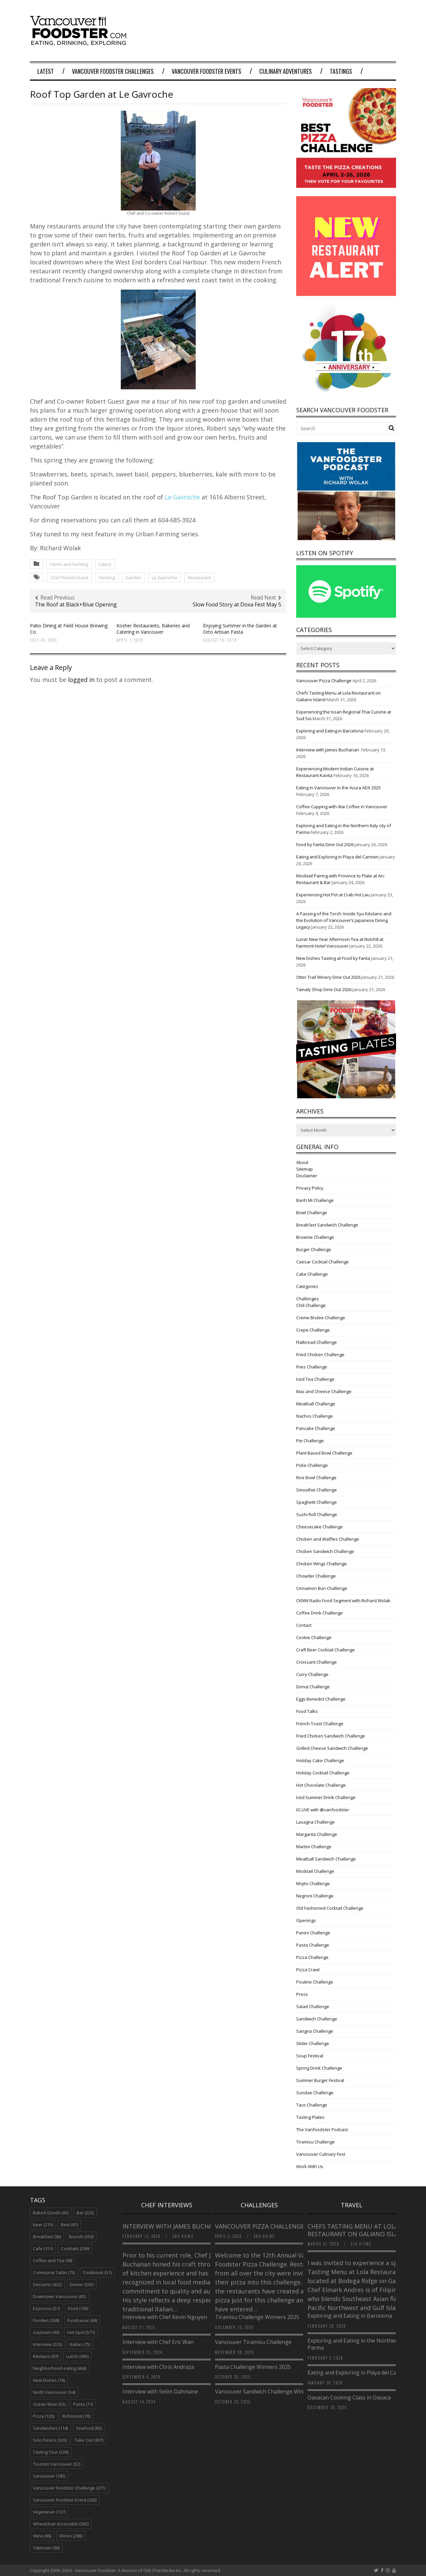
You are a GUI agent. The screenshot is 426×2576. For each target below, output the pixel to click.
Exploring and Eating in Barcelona (329, 731)
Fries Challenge (311, 1367)
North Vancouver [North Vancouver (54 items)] (54, 2392)
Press (302, 1994)
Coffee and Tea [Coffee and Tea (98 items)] (52, 2260)
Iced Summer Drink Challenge (325, 1797)
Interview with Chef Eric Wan (158, 2342)
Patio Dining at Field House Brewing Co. (68, 628)
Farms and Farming (69, 564)
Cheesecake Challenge (319, 1527)
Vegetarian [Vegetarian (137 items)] (49, 2512)
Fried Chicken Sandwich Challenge (330, 1736)
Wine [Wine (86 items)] (42, 2536)
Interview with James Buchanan (328, 750)
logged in (81, 680)
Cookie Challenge (313, 1637)
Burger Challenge (313, 1249)
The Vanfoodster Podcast (322, 2129)
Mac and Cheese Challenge (323, 1391)
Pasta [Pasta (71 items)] (83, 2404)
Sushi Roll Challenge (316, 1514)
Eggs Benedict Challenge (320, 1699)
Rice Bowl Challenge (316, 1478)
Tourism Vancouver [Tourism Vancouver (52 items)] (56, 2464)
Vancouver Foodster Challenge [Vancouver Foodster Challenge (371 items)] (69, 2488)
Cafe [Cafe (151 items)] (43, 2249)
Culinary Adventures (285, 71)
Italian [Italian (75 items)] (80, 2344)
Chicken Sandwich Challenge (325, 1551)
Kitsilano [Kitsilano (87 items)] (45, 2356)
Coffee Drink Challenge (319, 1613)
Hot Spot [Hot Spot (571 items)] (81, 2332)
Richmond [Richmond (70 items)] (76, 2416)
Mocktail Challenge (315, 1871)
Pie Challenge (310, 1441)
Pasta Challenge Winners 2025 (253, 2367)
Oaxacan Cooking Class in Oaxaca (349, 2397)
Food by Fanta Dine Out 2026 (324, 844)
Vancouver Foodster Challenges (113, 71)
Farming (107, 577)
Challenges (307, 1299)
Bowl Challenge (311, 1213)
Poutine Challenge (314, 1982)
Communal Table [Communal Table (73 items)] (54, 2272)
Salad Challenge (312, 2006)
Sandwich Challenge (316, 2019)
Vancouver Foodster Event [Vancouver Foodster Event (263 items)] (65, 2500)
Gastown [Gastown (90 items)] (46, 2332)
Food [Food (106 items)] (78, 2308)
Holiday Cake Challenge (320, 1760)
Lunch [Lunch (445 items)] (77, 2356)
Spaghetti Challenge (316, 1502)
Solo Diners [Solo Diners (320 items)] (50, 2440)
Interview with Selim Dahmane (160, 2391)
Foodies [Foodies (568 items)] (46, 2320)
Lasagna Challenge (315, 1822)
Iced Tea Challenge (315, 1379)
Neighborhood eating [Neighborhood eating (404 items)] (59, 2368)
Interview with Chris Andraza (158, 2367)
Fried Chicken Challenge (320, 1354)
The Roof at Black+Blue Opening (76, 604)
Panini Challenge (313, 1933)
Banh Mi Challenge (315, 1200)
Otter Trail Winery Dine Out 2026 (328, 977)
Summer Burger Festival (320, 2080)
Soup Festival (309, 2056)
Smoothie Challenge (316, 1490)
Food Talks (307, 1711)
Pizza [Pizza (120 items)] (43, 2416)
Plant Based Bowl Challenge (324, 1453)
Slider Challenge (312, 2043)
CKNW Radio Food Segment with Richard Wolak (343, 1601)
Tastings (341, 71)
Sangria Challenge (314, 2031)
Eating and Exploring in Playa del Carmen (337, 857)
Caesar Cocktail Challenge (322, 1262)
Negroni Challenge (314, 1896)
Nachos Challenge (314, 1416)
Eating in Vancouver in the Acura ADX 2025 (338, 788)
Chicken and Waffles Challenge (327, 1539)
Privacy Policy (309, 1188)
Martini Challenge (313, 1847)
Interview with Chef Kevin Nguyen (164, 2317)
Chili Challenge (311, 1305)
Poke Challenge (312, 1465)
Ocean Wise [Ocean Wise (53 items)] (49, 2404)
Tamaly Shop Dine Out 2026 (323, 989)
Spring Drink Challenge (319, 2068)
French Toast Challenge (319, 1724)
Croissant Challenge (316, 1662)
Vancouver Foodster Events (206, 71)
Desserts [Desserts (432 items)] (47, 2284)
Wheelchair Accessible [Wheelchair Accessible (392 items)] (61, 2524)
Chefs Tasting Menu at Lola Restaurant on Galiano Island (357, 2230)
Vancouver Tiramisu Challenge (253, 2342)
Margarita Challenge (316, 1834)
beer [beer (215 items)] (43, 2225)
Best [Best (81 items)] (69, 2225)
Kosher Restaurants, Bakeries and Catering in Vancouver (153, 628)
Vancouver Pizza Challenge (323, 681)
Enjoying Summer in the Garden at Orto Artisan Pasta (240, 628)
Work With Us (309, 2166)
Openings (306, 1920)
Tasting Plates (310, 2117)
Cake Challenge (312, 1274)
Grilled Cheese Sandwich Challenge (332, 1748)
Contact (304, 1625)
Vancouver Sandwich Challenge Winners (265, 2391)
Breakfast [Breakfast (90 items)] (47, 2237)
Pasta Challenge (312, 1945)
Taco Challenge (311, 2105)
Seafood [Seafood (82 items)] (89, 2428)
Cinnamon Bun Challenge (321, 1588)
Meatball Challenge (315, 1404)
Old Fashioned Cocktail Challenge (329, 1908)
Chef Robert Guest (69, 577)
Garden (133, 577)
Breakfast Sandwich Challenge (327, 1225)
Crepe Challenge (313, 1330)
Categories (307, 1286)
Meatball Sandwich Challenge (326, 1859)
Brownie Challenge (315, 1237)
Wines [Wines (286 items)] (70, 2536)
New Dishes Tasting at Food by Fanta (333, 958)
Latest (45, 71)
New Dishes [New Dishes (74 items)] (49, 2380)
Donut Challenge (313, 1687)
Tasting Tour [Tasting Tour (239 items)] (50, 2452)
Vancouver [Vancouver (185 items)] (49, 2476)
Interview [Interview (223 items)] (47, 2344)
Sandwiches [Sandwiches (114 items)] (50, 2428)
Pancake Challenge (315, 1428)
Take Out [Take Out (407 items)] (89, 2440)
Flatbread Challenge (316, 1342)
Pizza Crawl (308, 1970)
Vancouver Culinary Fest (320, 2154)
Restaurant (199, 577)
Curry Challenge (312, 1674)
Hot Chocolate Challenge (321, 1785)
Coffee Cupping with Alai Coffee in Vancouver (341, 807)
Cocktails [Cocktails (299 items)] (75, 2249)
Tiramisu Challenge (315, 2142)
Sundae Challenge (314, 2093)
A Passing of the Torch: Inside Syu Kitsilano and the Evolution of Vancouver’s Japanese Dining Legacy (343, 920)
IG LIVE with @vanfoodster (322, 1810)
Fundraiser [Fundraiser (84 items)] (82, 2320)
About (302, 1162)
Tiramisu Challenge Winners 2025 (257, 2317)
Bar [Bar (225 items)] (85, 2213)
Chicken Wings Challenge (321, 1564)
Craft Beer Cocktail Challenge (325, 1650)
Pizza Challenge (312, 1957)
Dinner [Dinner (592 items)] (82, 2284)
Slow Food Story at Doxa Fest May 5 (237, 604)
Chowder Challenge (316, 1576)
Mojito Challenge (313, 1883)
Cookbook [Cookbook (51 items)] (97, 2272)
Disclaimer (306, 1176)
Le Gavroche (182, 497)
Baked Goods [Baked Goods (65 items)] (51, 2213)
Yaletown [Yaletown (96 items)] (46, 2548)
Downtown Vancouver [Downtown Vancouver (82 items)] (59, 2296)
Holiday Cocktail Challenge (322, 1773)
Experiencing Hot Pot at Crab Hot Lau (333, 895)
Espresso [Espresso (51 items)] (46, 2308)
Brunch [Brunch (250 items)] (81, 2237)
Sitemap (304, 1169)
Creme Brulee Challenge (320, 1318)
